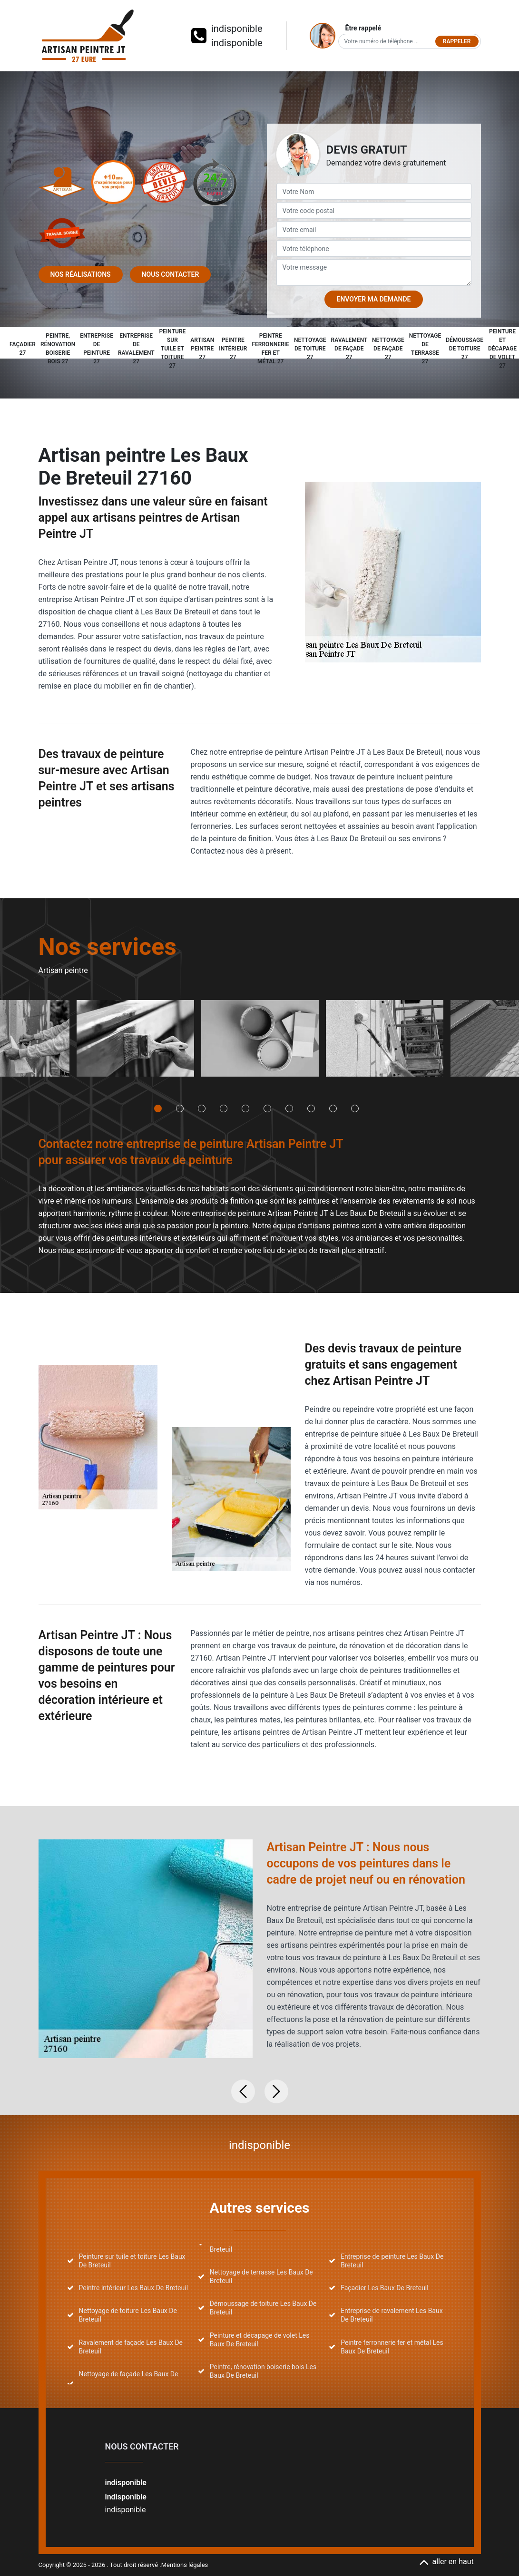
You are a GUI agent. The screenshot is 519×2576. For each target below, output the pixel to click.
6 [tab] (267, 1108)
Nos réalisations (80, 274)
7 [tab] (289, 1108)
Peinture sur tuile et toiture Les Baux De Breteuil (132, 2261)
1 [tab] (158, 1108)
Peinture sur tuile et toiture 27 (172, 348)
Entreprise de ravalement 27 (136, 348)
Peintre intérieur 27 (233, 348)
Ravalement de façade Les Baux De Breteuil (131, 2347)
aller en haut (446, 2561)
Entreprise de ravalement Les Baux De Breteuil (391, 2315)
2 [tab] (180, 1108)
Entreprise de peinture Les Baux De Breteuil (392, 2261)
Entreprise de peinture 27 (96, 348)
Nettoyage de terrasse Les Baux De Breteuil (261, 2276)
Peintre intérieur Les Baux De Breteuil (133, 2288)
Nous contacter (170, 274)
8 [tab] (311, 1108)
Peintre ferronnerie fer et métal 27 (270, 348)
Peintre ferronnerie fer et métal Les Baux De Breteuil (392, 2347)
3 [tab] (202, 1108)
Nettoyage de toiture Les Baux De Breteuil (128, 2315)
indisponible (237, 28)
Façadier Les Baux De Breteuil (385, 2288)
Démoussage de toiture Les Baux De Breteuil (263, 2308)
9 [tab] (333, 1108)
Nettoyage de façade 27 (388, 348)
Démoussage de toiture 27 (464, 348)
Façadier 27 (23, 348)
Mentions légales (184, 2564)
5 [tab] (245, 1108)
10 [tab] (355, 1108)
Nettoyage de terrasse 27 (425, 348)
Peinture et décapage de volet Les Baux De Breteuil (260, 2340)
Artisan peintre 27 (202, 348)
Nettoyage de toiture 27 (310, 348)
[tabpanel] (135, 1042)
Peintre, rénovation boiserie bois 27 (57, 348)
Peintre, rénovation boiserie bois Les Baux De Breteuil (263, 2371)
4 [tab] (223, 1108)
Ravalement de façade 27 (349, 348)
